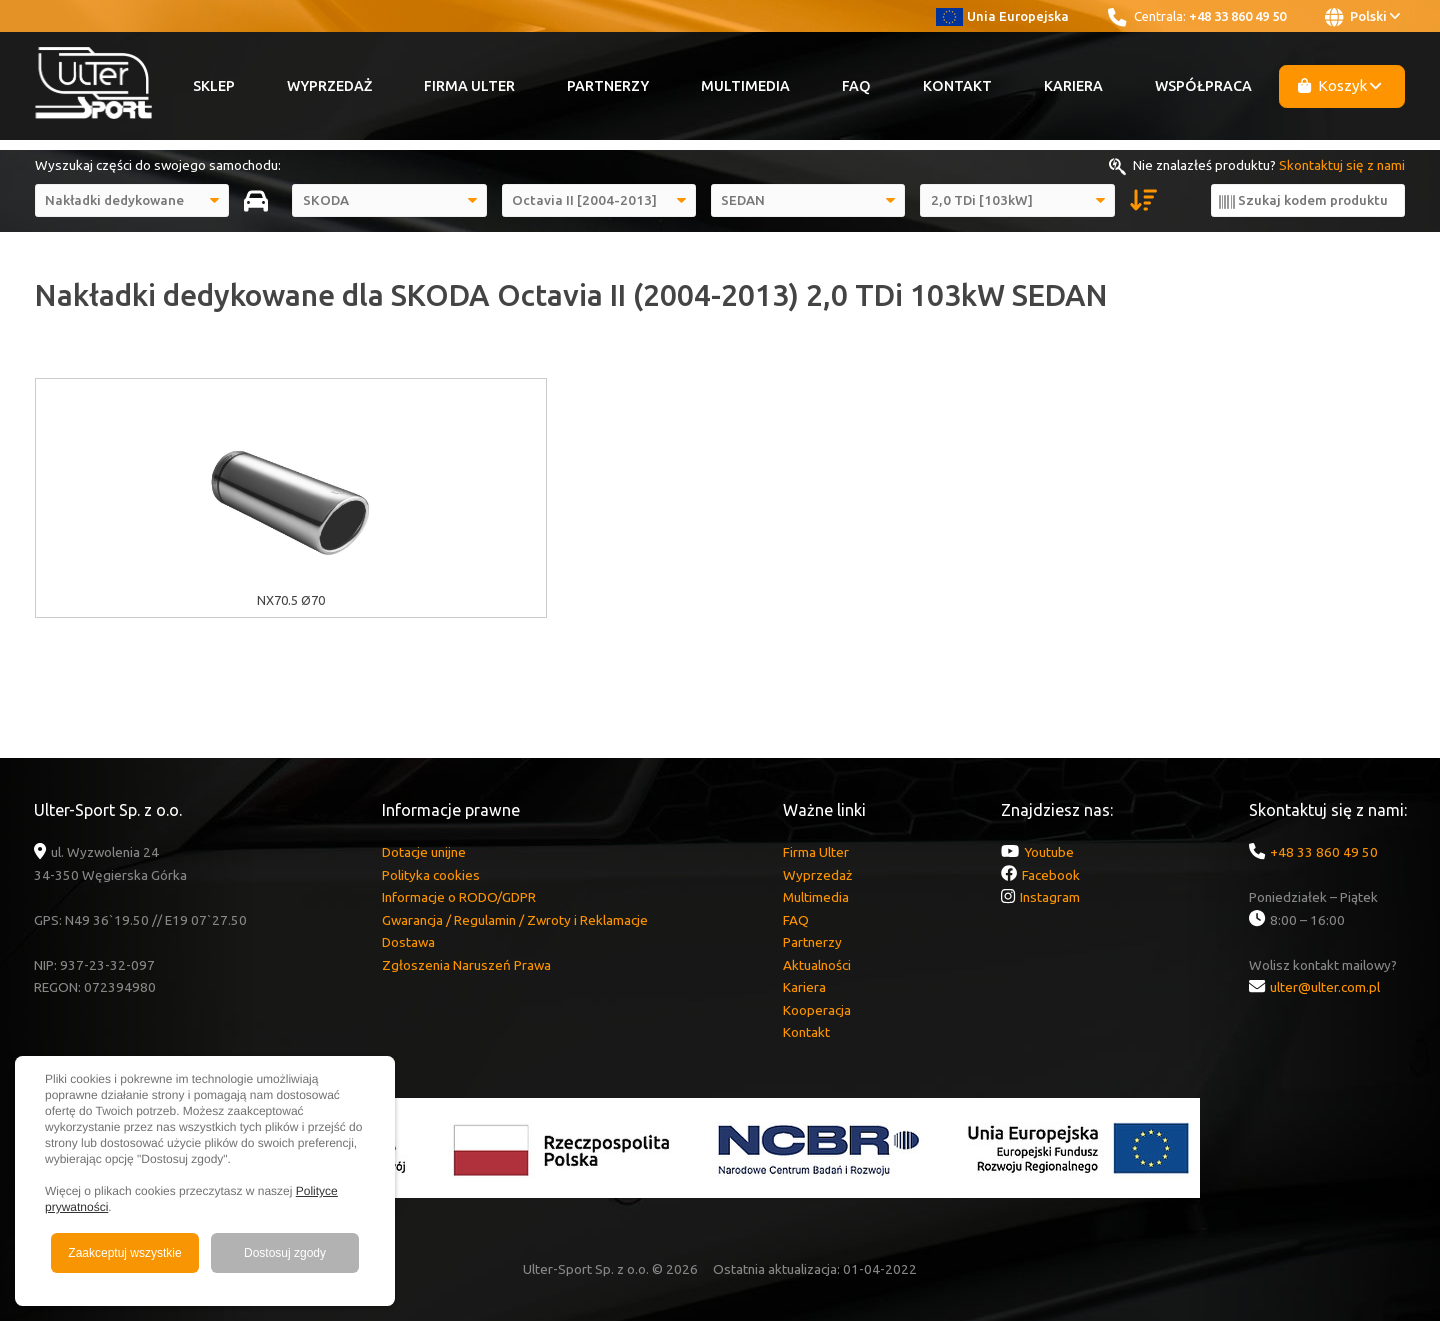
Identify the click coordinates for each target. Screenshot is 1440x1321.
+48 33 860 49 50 (1237, 16)
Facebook (1051, 875)
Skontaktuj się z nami (1342, 165)
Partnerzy (608, 86)
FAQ (856, 86)
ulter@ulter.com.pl (1325, 987)
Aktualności (817, 965)
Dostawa (408, 942)
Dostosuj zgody (285, 1253)
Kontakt (957, 86)
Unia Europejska (1002, 16)
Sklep (214, 86)
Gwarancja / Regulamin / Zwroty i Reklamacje (515, 920)
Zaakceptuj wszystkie (124, 1253)
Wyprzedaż (329, 86)
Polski (1362, 17)
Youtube (1049, 852)
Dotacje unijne (424, 852)
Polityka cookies (431, 875)
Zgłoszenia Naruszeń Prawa (466, 965)
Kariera (1073, 86)
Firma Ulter (469, 86)
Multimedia (745, 86)
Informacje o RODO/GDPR (459, 897)
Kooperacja (817, 1010)
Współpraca (1203, 86)
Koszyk (1340, 85)
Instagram (1050, 897)
